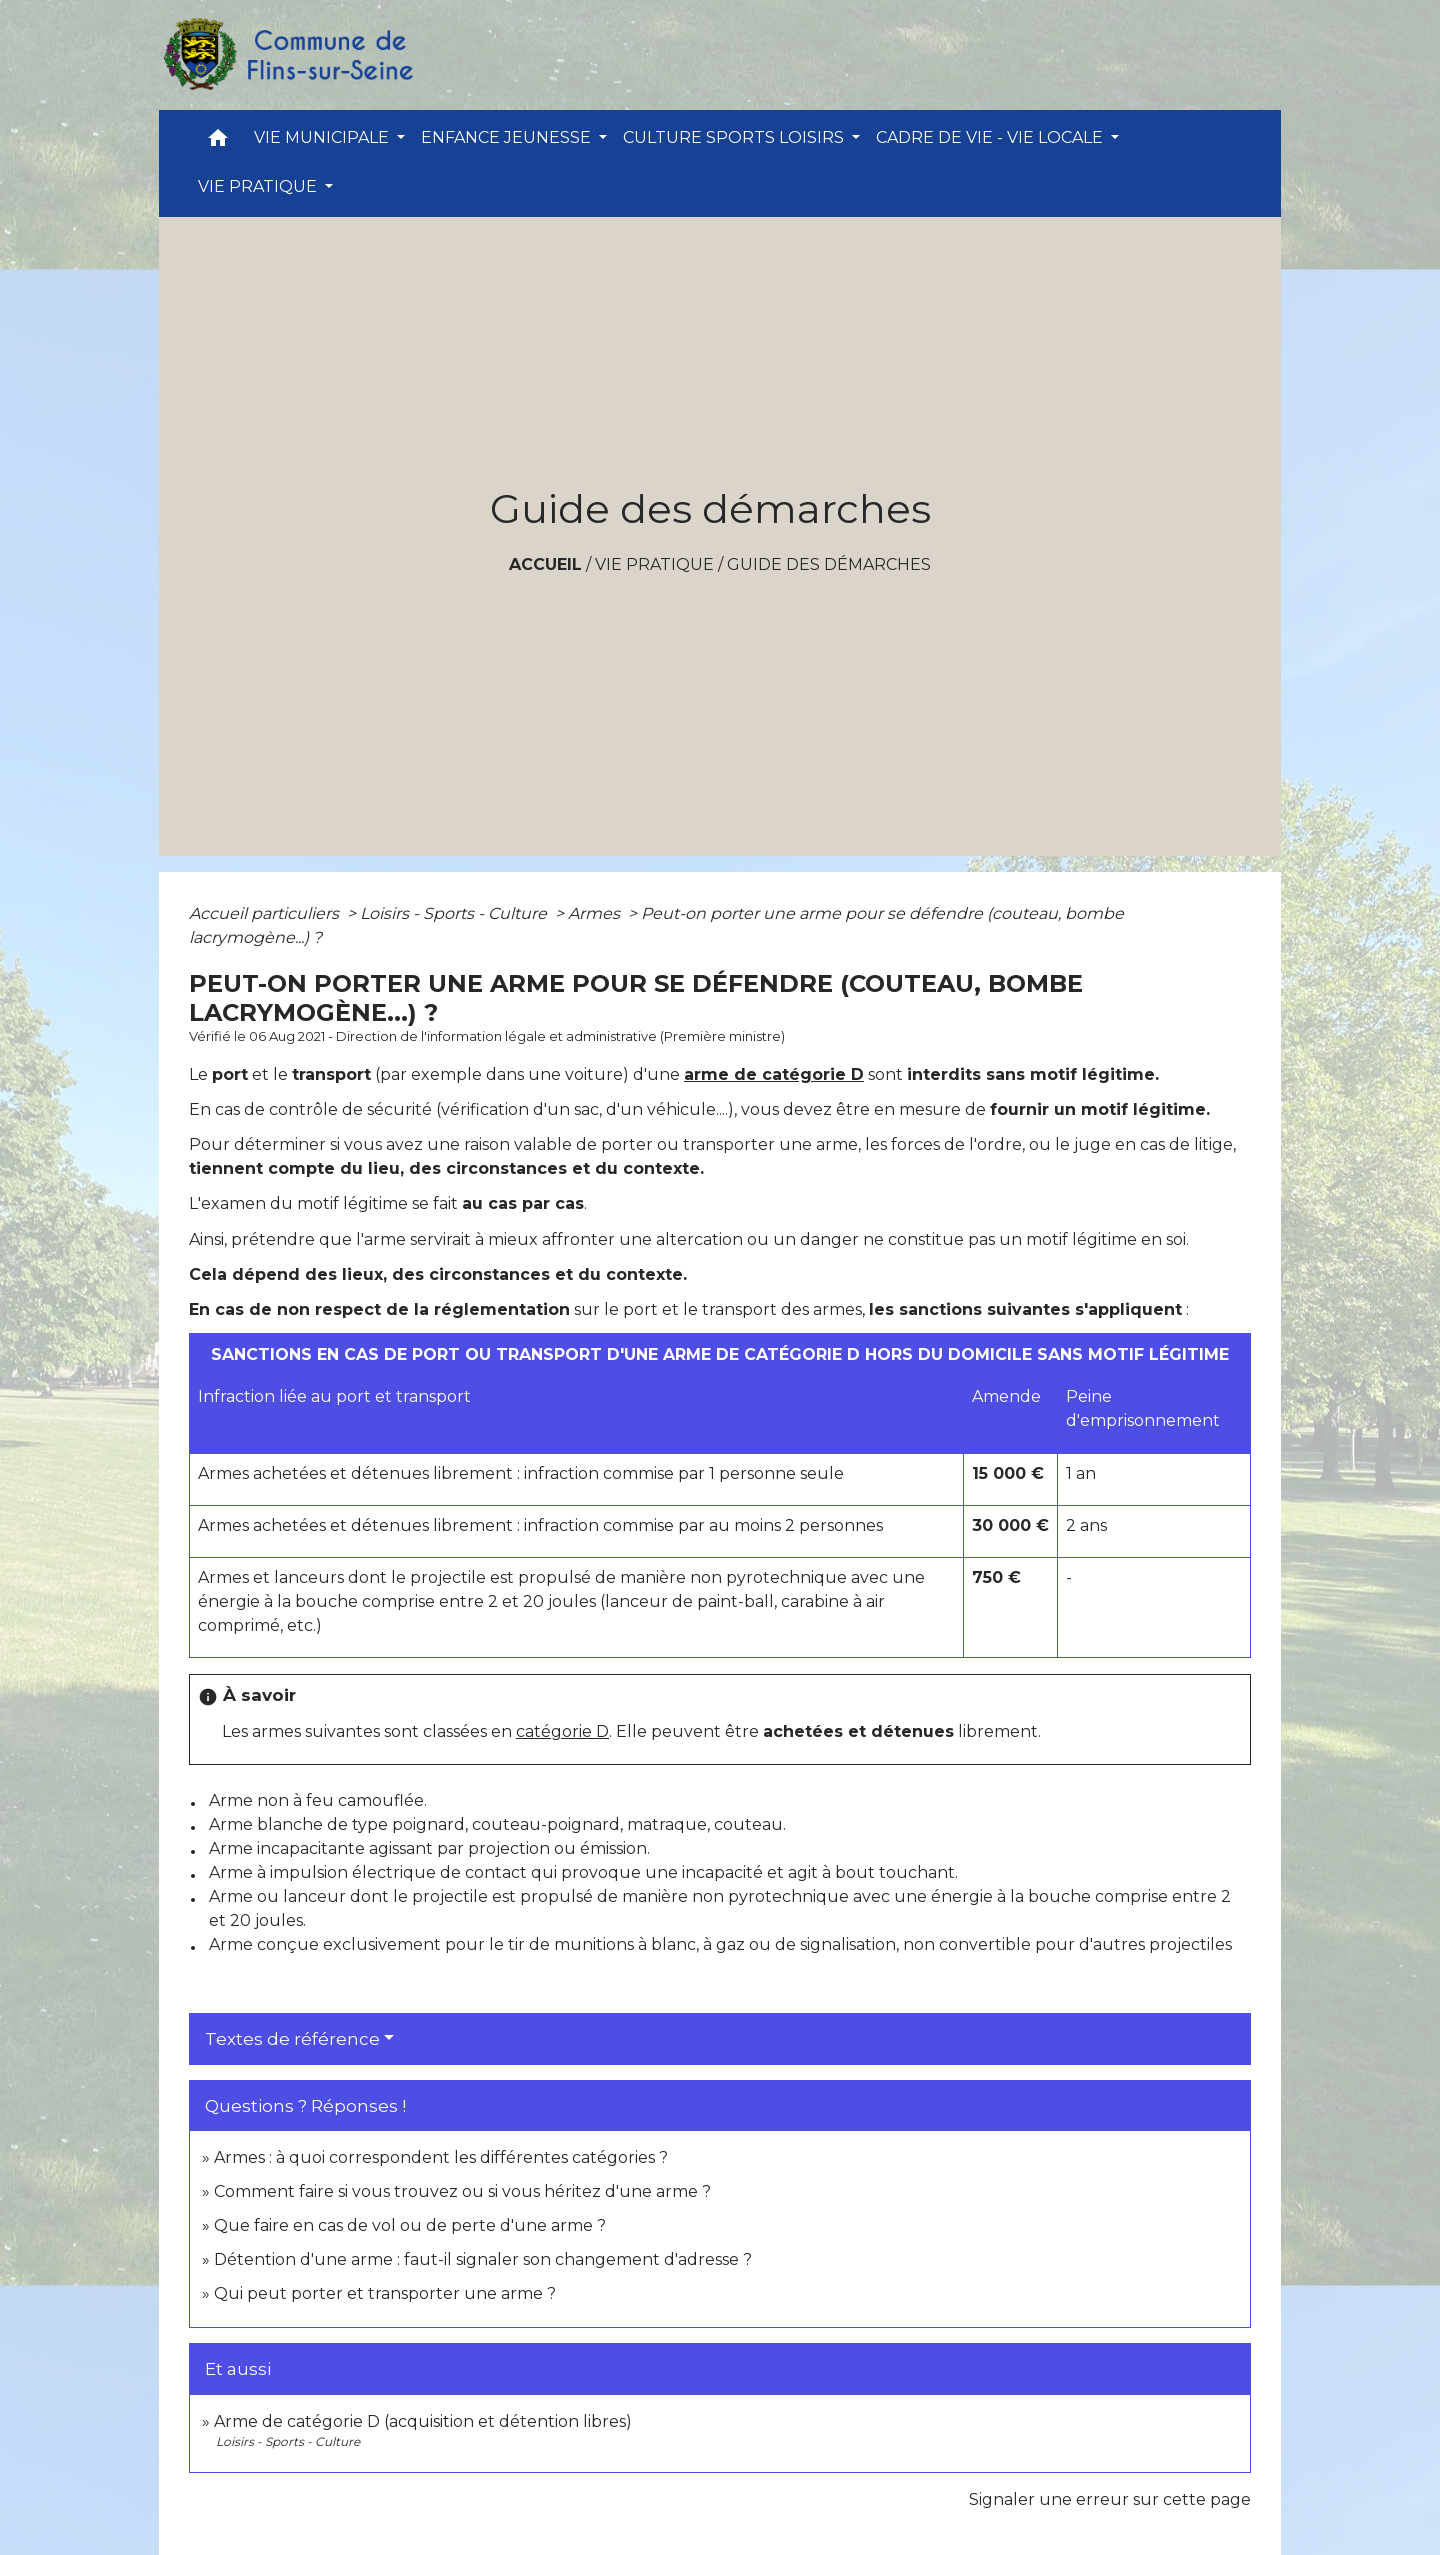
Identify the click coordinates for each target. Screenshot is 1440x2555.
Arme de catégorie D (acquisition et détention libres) (423, 2421)
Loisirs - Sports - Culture (455, 913)
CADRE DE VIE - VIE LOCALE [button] (991, 137)
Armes (596, 913)
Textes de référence (292, 2039)
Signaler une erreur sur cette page (1110, 2499)
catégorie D (562, 1731)
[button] (218, 142)
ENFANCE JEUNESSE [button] (508, 137)
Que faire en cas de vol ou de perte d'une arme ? (410, 2225)
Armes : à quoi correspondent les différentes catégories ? (441, 2157)
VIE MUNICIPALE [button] (323, 137)
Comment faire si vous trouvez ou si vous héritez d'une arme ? (462, 2191)
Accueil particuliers (266, 913)
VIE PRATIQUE (654, 564)
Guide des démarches (829, 564)
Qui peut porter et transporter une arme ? (385, 2293)
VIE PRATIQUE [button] (259, 186)
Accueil (545, 564)
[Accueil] (287, 55)
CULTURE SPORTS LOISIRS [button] (735, 137)
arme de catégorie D (774, 1074)
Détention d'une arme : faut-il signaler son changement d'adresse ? (483, 2259)
